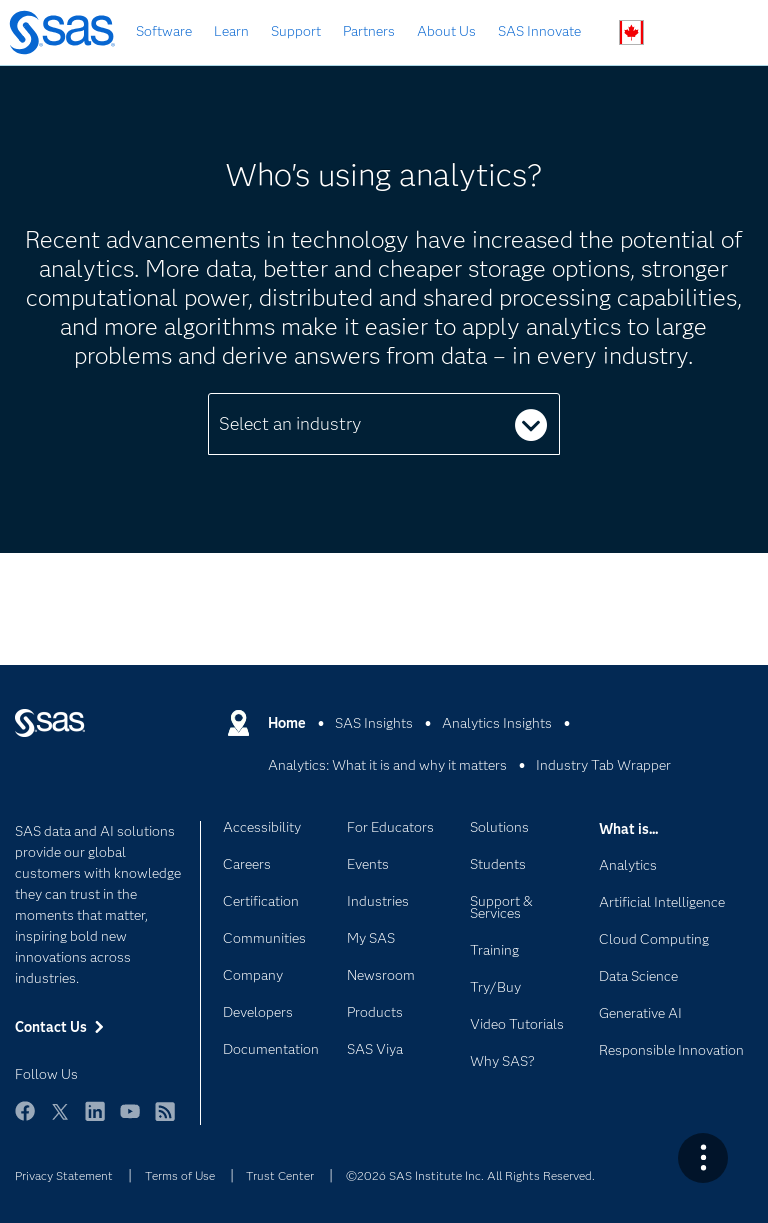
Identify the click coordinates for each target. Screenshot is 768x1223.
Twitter (60, 1120)
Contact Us (678, 33)
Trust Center (280, 1175)
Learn (231, 31)
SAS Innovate (539, 31)
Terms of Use (180, 1175)
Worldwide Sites (631, 32)
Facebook (25, 1120)
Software (164, 31)
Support (296, 31)
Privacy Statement (64, 1175)
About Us (446, 31)
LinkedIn (95, 1120)
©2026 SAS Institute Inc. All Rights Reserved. (470, 1175)
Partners (369, 31)
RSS (165, 1120)
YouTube (130, 1120)
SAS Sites (725, 33)
